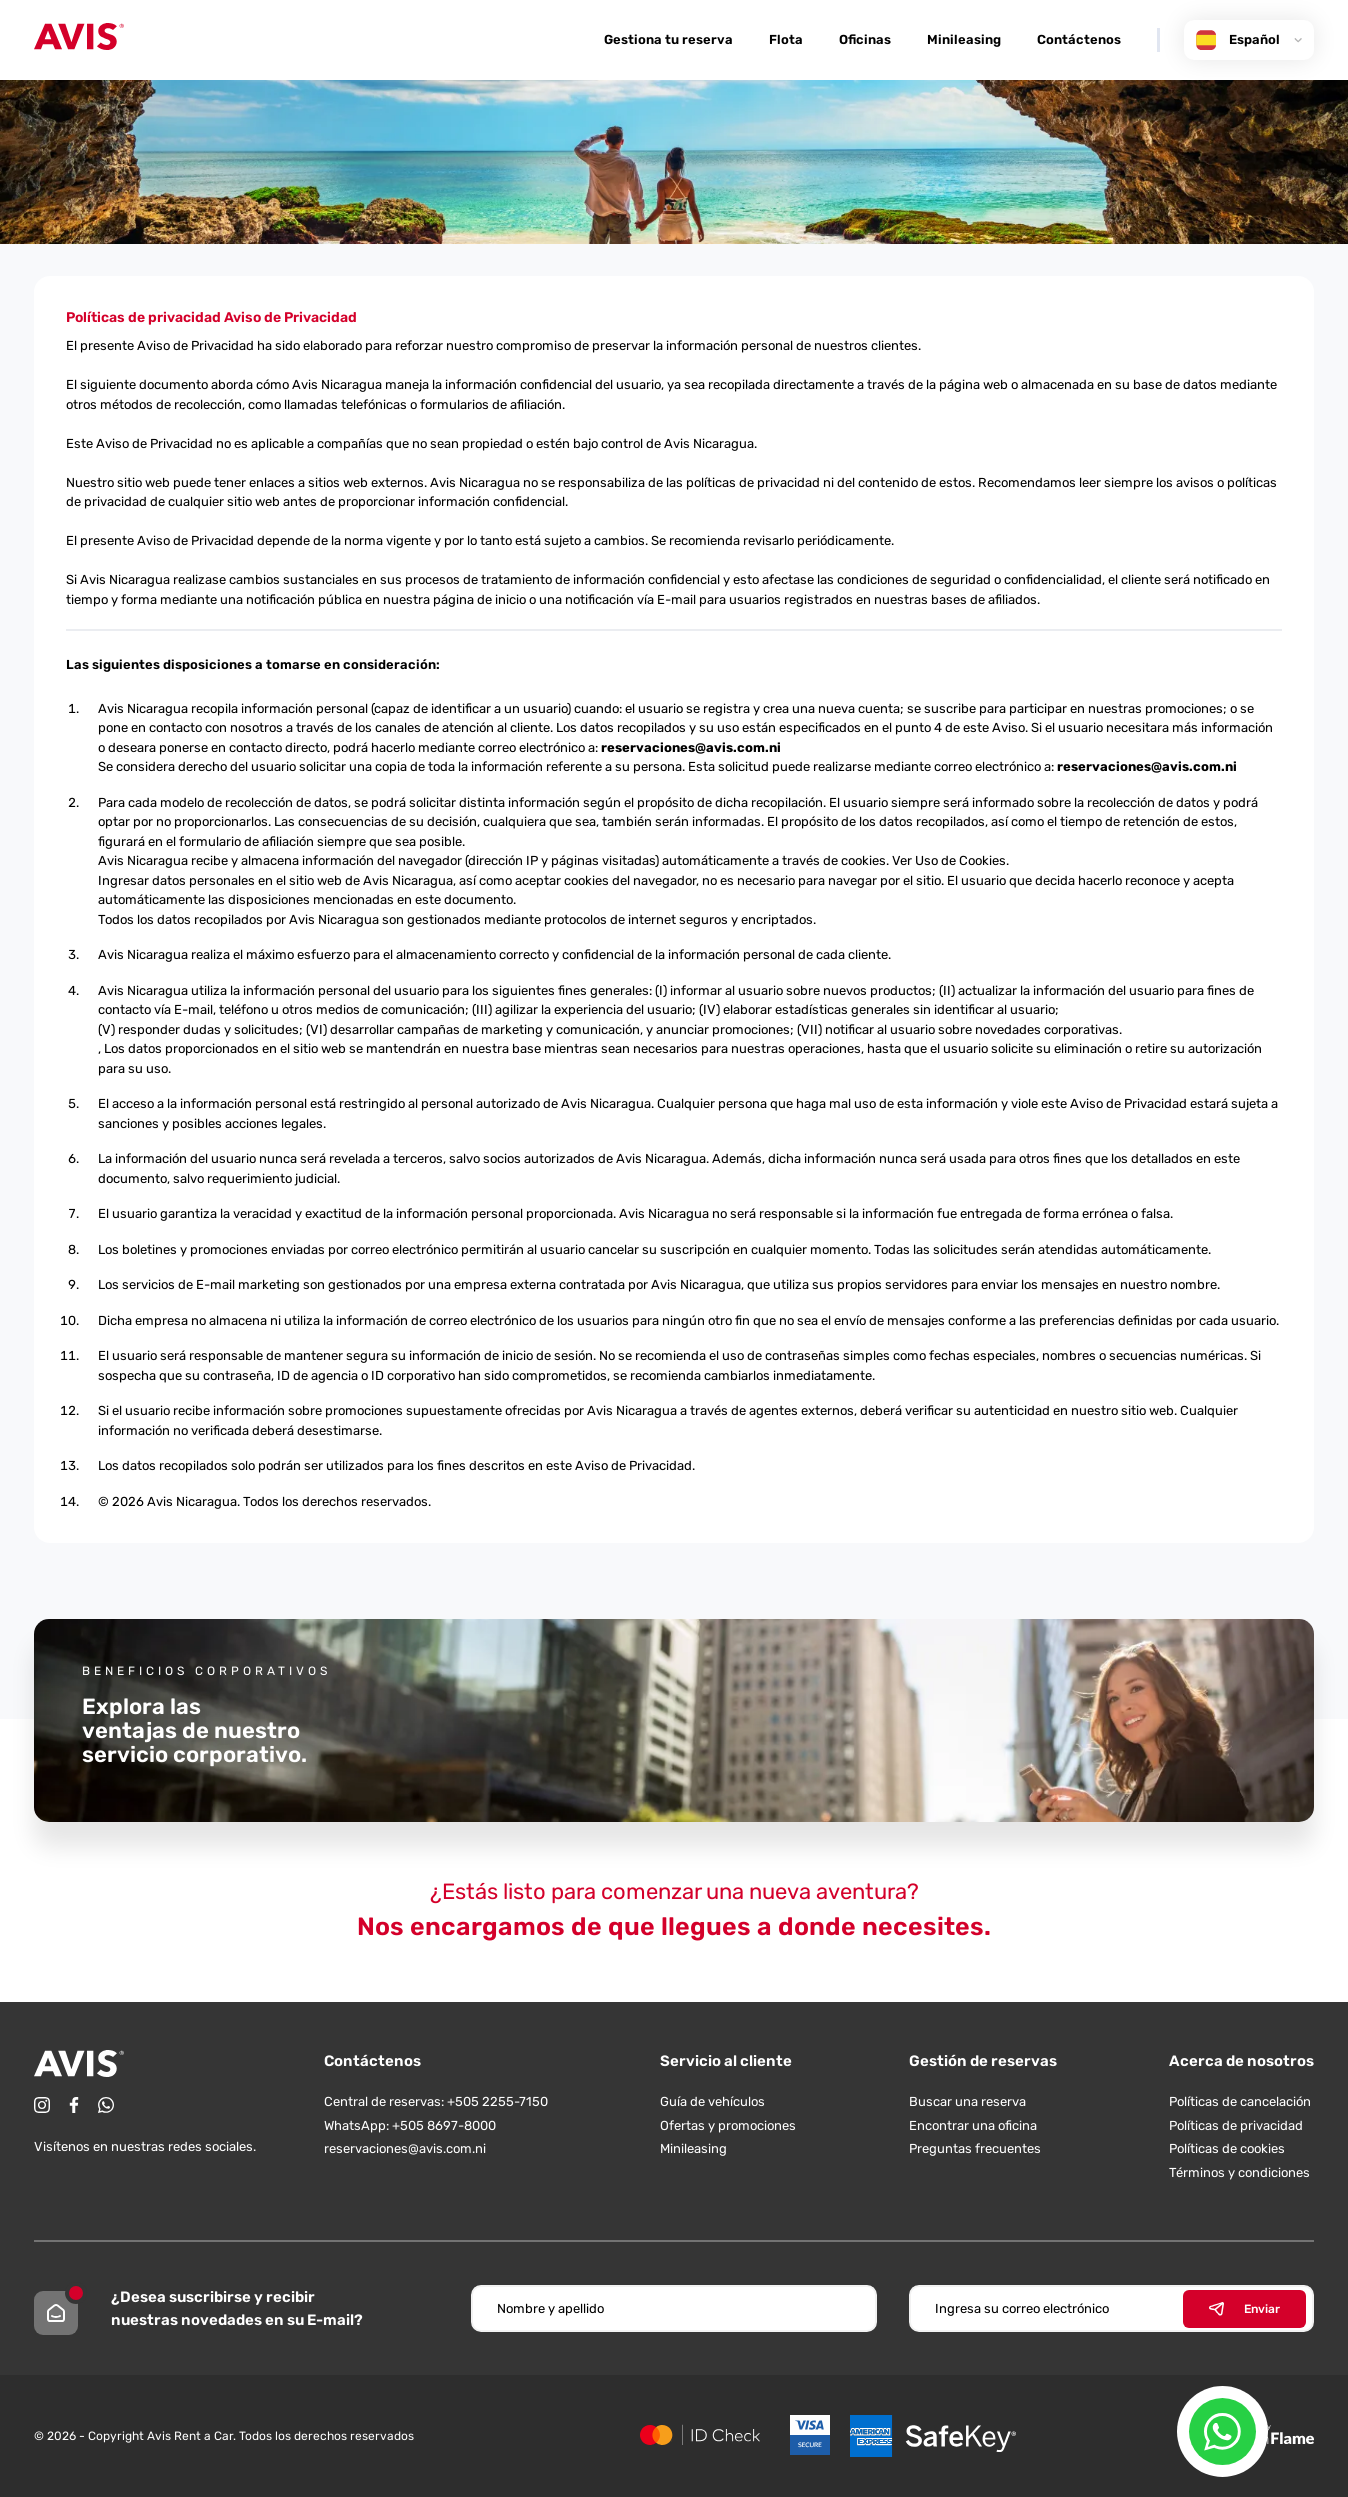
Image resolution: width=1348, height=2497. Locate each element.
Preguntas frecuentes (975, 2148)
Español (1249, 40)
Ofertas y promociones (728, 2125)
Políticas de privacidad (1236, 2125)
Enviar (1244, 2309)
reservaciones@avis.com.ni (691, 747)
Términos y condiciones (1239, 2172)
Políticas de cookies (1227, 2148)
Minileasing (964, 39)
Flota (786, 39)
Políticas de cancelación (1240, 2101)
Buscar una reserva (967, 2101)
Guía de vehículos (712, 2101)
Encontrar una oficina (973, 2125)
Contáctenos (1079, 39)
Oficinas (865, 39)
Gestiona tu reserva (668, 39)
